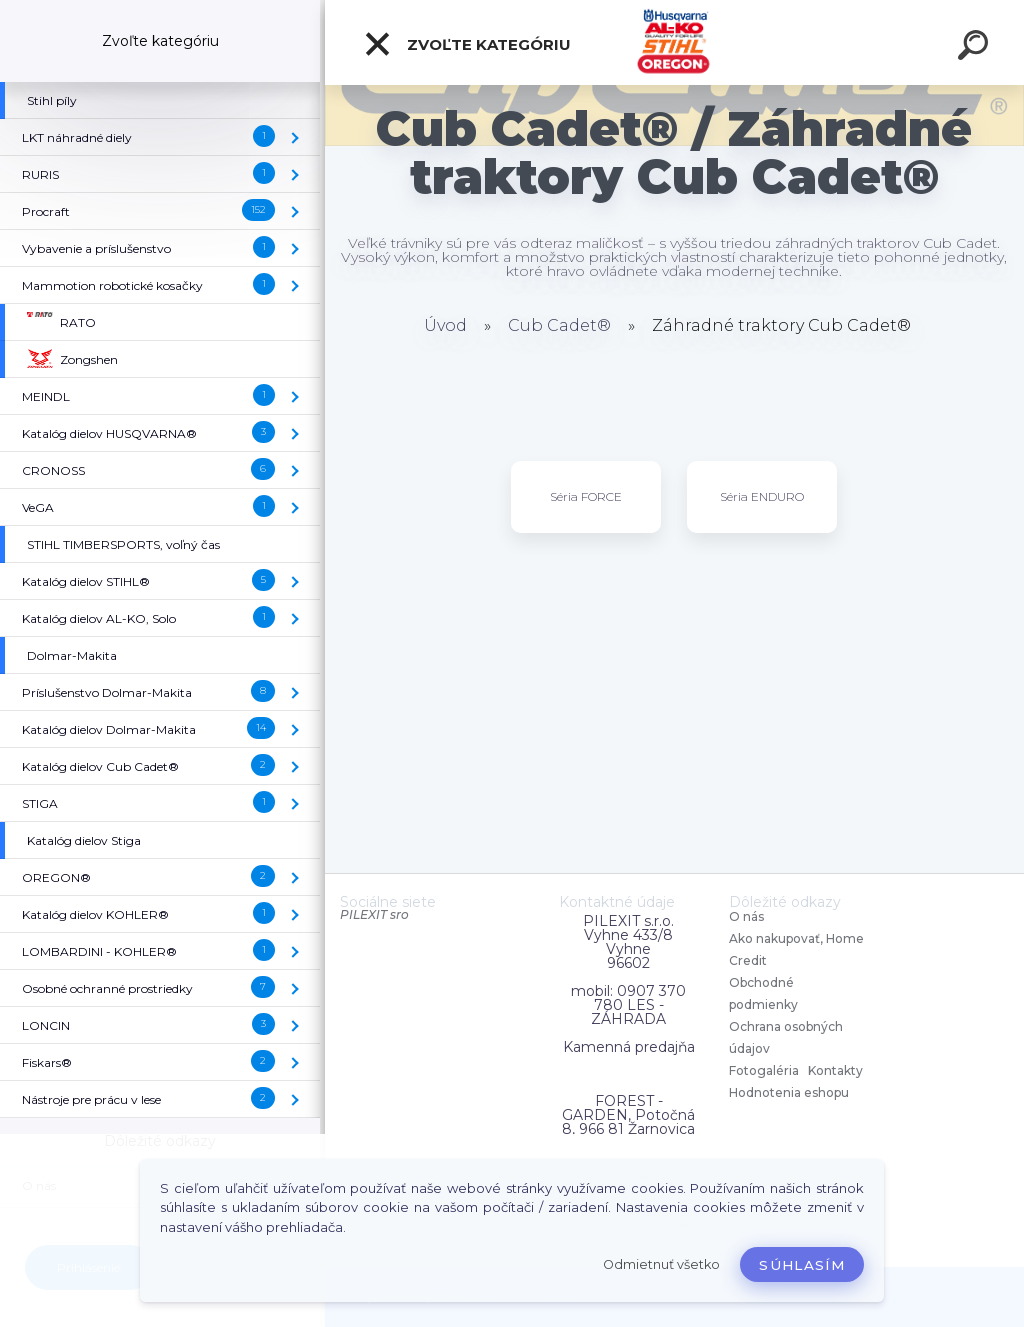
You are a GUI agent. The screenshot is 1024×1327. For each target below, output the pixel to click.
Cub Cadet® (559, 325)
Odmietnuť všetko (661, 1264)
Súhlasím (802, 1265)
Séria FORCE (586, 496)
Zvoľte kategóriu (467, 44)
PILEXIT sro (374, 914)
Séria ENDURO (762, 496)
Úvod (445, 325)
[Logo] (674, 42)
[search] (976, 48)
